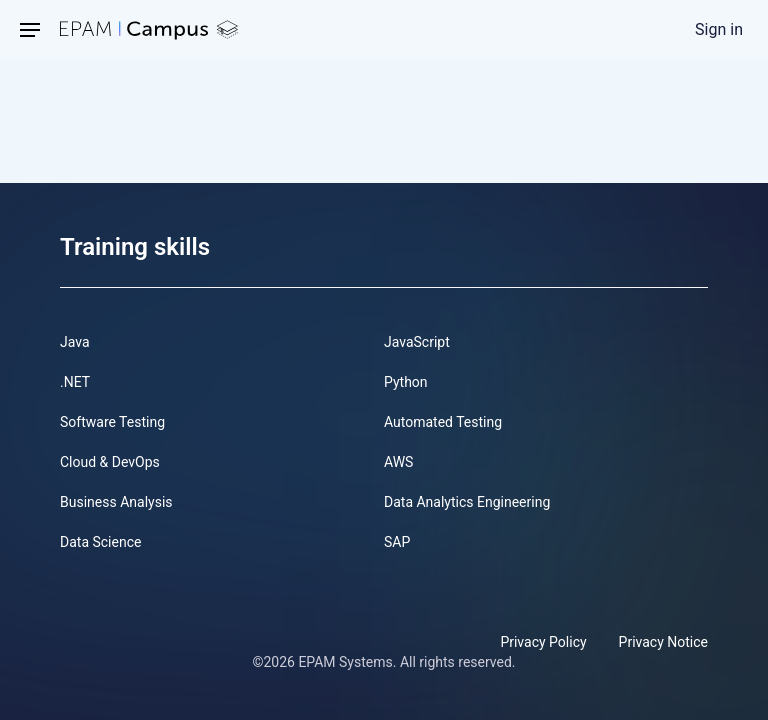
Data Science (100, 542)
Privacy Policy (543, 642)
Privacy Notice (663, 642)
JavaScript (417, 342)
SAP (397, 542)
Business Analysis (116, 502)
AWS (398, 462)
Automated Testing (443, 422)
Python (406, 382)
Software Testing (112, 422)
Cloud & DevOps (110, 462)
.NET (75, 382)
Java (75, 342)
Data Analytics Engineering (467, 502)
